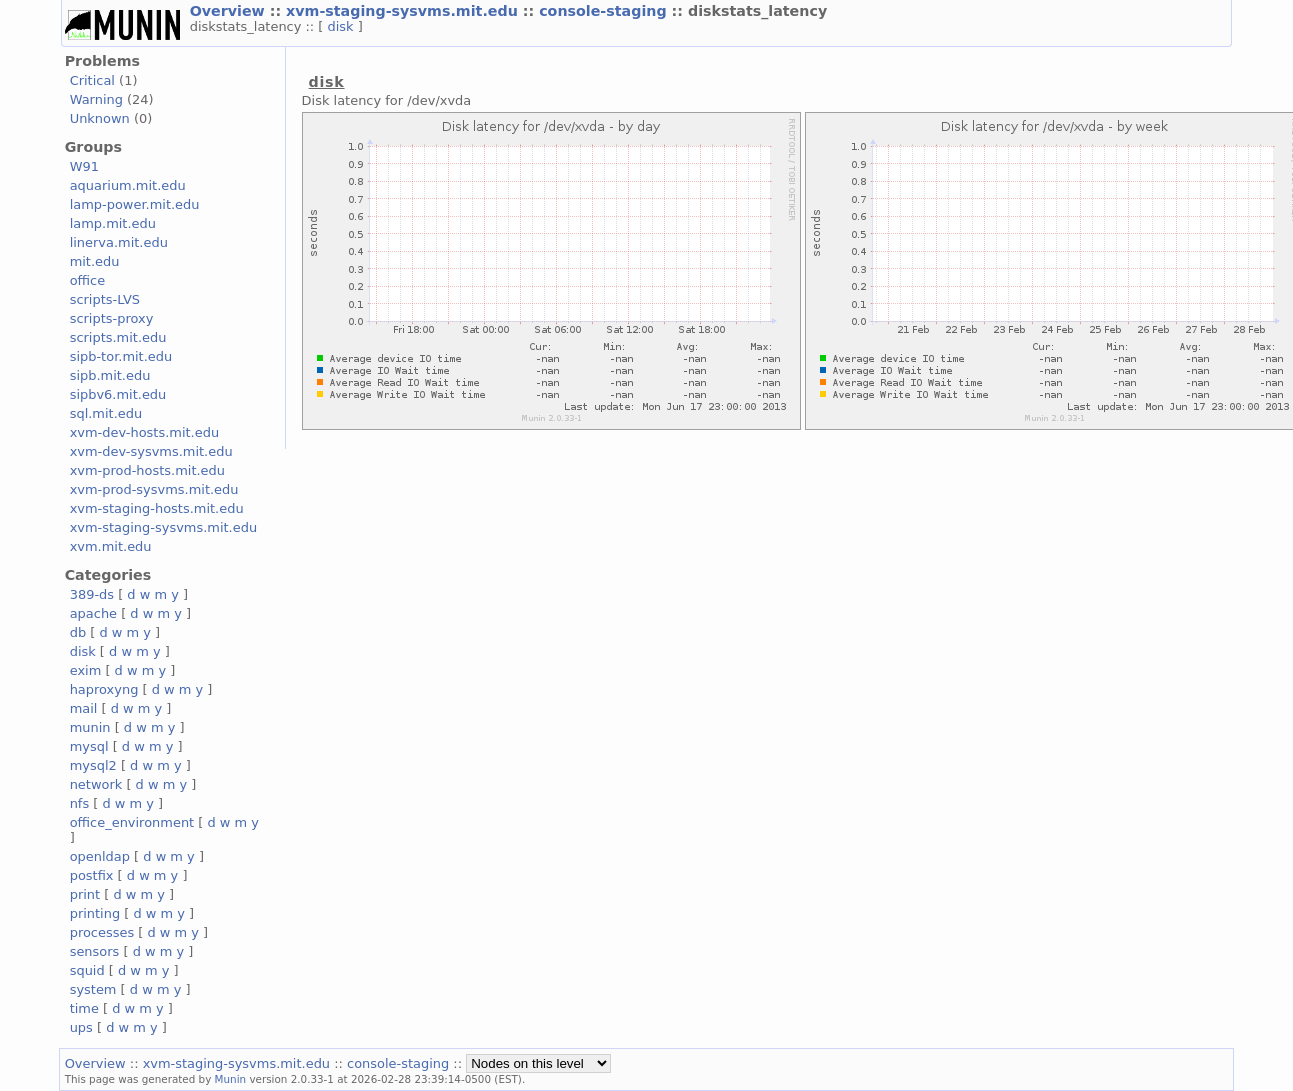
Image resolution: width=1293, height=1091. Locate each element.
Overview (230, 11)
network (96, 784)
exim (86, 670)
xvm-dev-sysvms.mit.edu (151, 451)
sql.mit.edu (106, 413)
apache (93, 613)
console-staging (605, 11)
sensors (95, 951)
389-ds (92, 594)
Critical (92, 80)
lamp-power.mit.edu (135, 204)
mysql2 (93, 765)
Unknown (100, 118)
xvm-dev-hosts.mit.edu (144, 432)
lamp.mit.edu (113, 223)
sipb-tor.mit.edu (121, 356)
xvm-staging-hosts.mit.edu (157, 508)
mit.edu (95, 261)
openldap (100, 856)
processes (102, 932)
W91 (84, 166)
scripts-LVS (105, 299)
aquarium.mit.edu (128, 185)
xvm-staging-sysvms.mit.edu (404, 11)
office (88, 280)
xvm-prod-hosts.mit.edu (147, 470)
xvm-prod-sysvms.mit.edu (154, 489)
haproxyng (104, 689)
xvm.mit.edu (111, 546)
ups (81, 1027)
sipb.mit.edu (110, 375)
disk (343, 26)
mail (84, 708)
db (78, 632)
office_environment (132, 822)
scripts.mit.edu (118, 337)
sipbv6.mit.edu (118, 394)
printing (95, 913)
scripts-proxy (112, 318)
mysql (89, 746)
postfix (92, 875)
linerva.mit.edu (119, 242)
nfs (80, 803)
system (93, 989)
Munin (231, 1079)
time (84, 1008)
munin (90, 727)
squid (87, 970)
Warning (96, 99)
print (85, 894)
